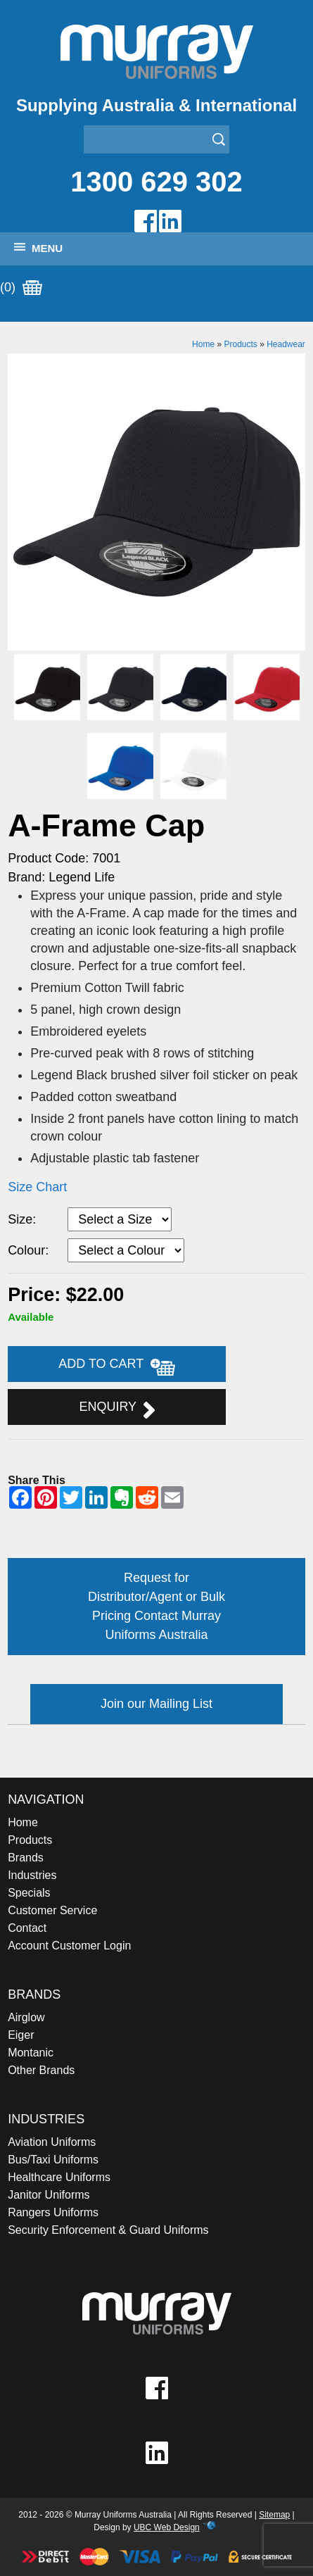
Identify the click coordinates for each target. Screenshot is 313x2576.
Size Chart (37, 1187)
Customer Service (52, 1910)
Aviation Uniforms (52, 2142)
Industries (32, 1875)
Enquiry (116, 1409)
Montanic (30, 2053)
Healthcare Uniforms (59, 2177)
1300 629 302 (156, 181)
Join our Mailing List (156, 1704)
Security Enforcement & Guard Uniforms (108, 2230)
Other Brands (41, 2070)
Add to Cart (116, 1366)
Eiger (21, 2035)
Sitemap (274, 2515)
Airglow (26, 2017)
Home (203, 344)
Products (240, 344)
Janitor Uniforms (48, 2195)
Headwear (286, 344)
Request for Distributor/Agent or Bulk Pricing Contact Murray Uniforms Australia (156, 1606)
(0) (21, 288)
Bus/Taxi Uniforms (53, 2160)
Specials (29, 1893)
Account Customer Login (69, 1946)
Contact (27, 1928)
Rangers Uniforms (53, 2212)
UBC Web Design (167, 2527)
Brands (26, 1858)
